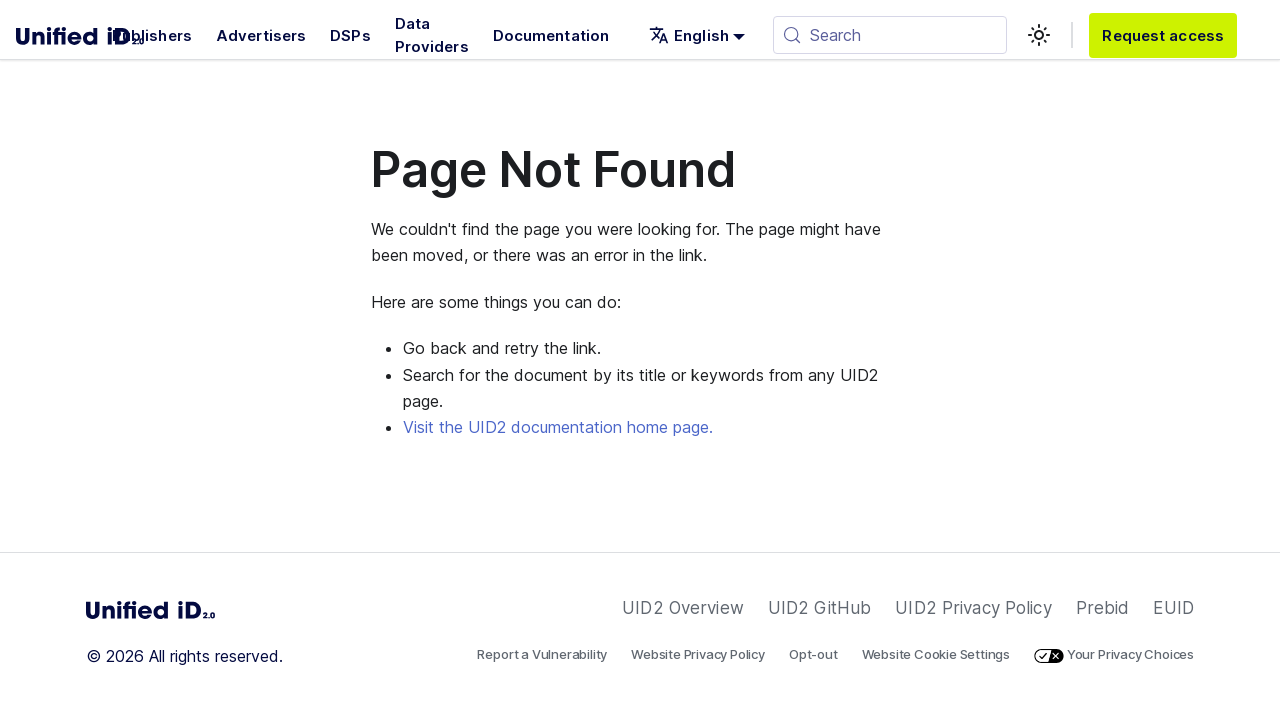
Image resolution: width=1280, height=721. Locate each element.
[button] (697, 35)
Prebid (1103, 608)
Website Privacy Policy (698, 654)
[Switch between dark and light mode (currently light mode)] (1039, 35)
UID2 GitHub (819, 608)
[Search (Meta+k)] (890, 35)
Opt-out (813, 654)
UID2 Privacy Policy (973, 608)
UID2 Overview (683, 608)
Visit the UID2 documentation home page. (558, 427)
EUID (1173, 608)
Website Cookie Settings (936, 654)
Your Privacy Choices (1114, 654)
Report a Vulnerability (542, 654)
